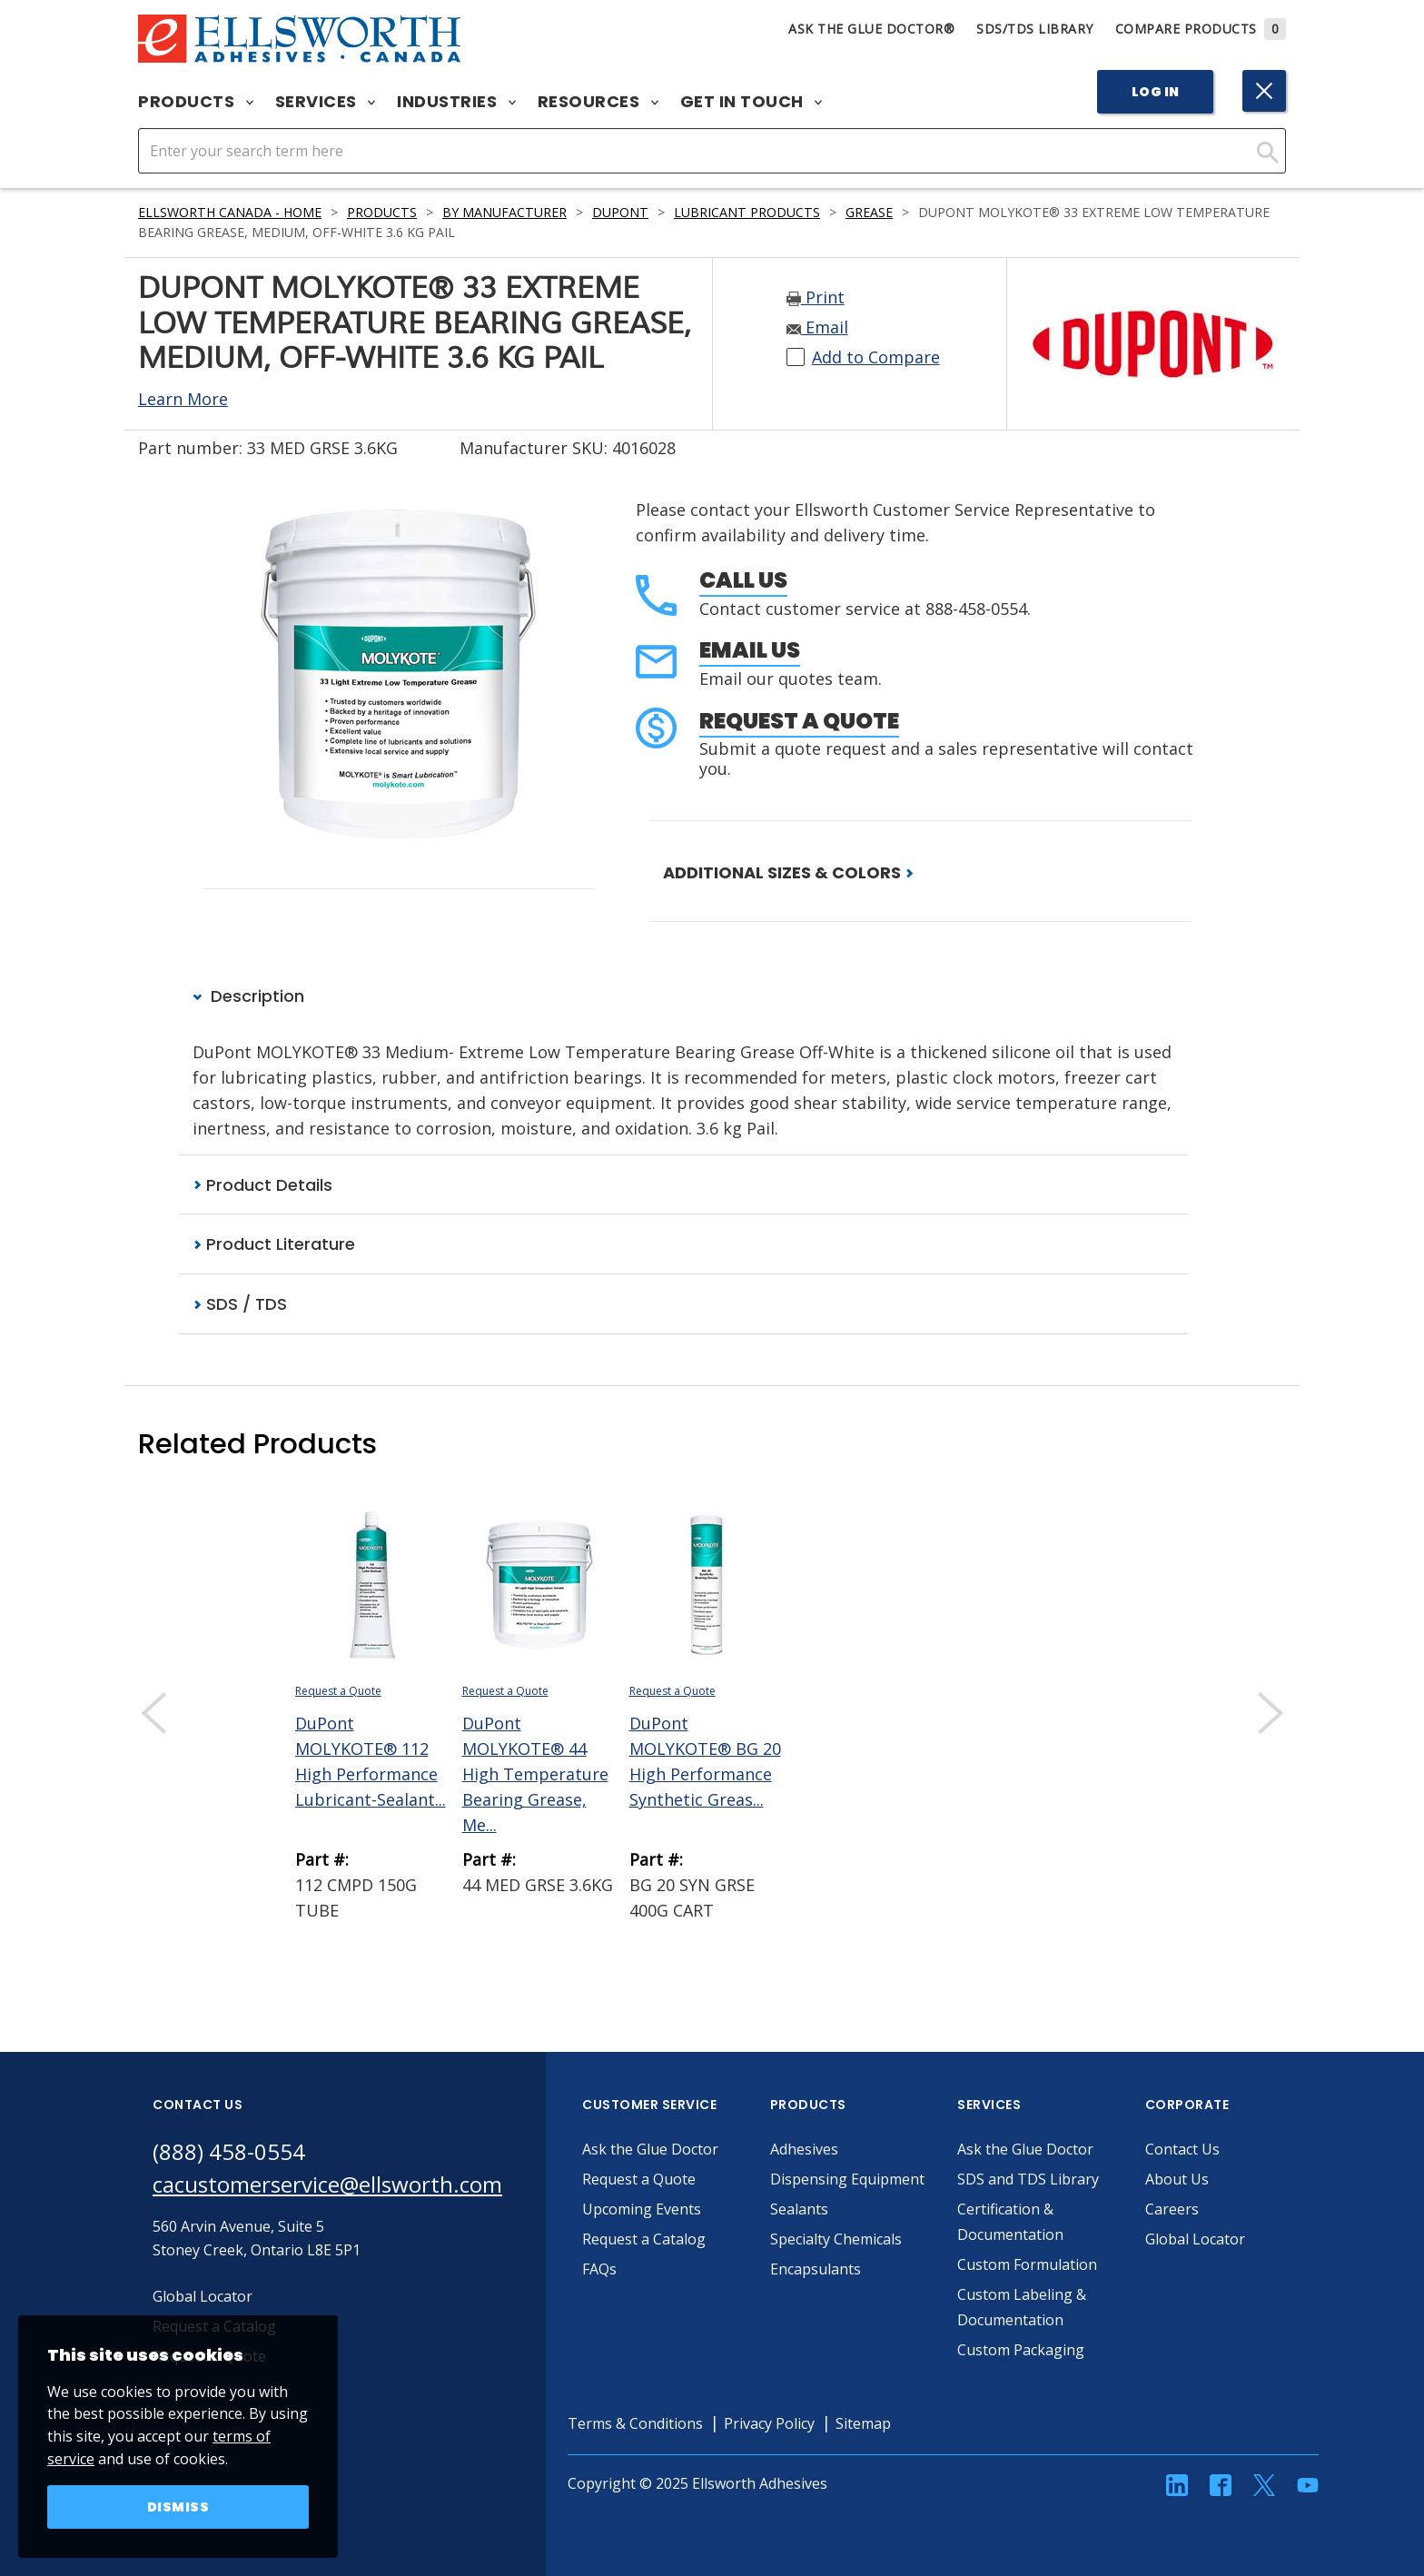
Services (325, 102)
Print (815, 297)
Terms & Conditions (635, 2423)
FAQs (599, 2269)
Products (195, 102)
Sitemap (863, 2423)
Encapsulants (815, 2269)
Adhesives (804, 2149)
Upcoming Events (641, 2209)
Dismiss (178, 2507)
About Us (1177, 2179)
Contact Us (1182, 2149)
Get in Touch (751, 102)
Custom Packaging (1020, 2350)
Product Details (262, 1185)
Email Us (749, 650)
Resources (598, 102)
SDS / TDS (240, 1304)
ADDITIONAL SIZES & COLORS (788, 872)
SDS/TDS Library (1034, 28)
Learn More (183, 399)
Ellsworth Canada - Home (229, 212)
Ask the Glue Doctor (650, 2149)
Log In (1156, 92)
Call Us (743, 580)
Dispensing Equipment (847, 2179)
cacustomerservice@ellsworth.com (327, 2184)
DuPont (620, 212)
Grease (869, 212)
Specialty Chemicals (836, 2239)
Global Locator (1195, 2239)
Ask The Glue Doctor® (871, 28)
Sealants (799, 2209)
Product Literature (274, 1244)
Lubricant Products (747, 212)
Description (248, 996)
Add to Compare (876, 357)
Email (817, 327)
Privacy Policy (769, 2423)
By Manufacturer (504, 212)
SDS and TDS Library (1028, 2179)
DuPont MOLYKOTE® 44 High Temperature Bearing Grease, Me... (535, 1774)
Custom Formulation (1027, 2264)
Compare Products (1201, 28)
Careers (1172, 2209)
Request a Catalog (644, 2239)
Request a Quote (799, 721)
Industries (456, 102)
